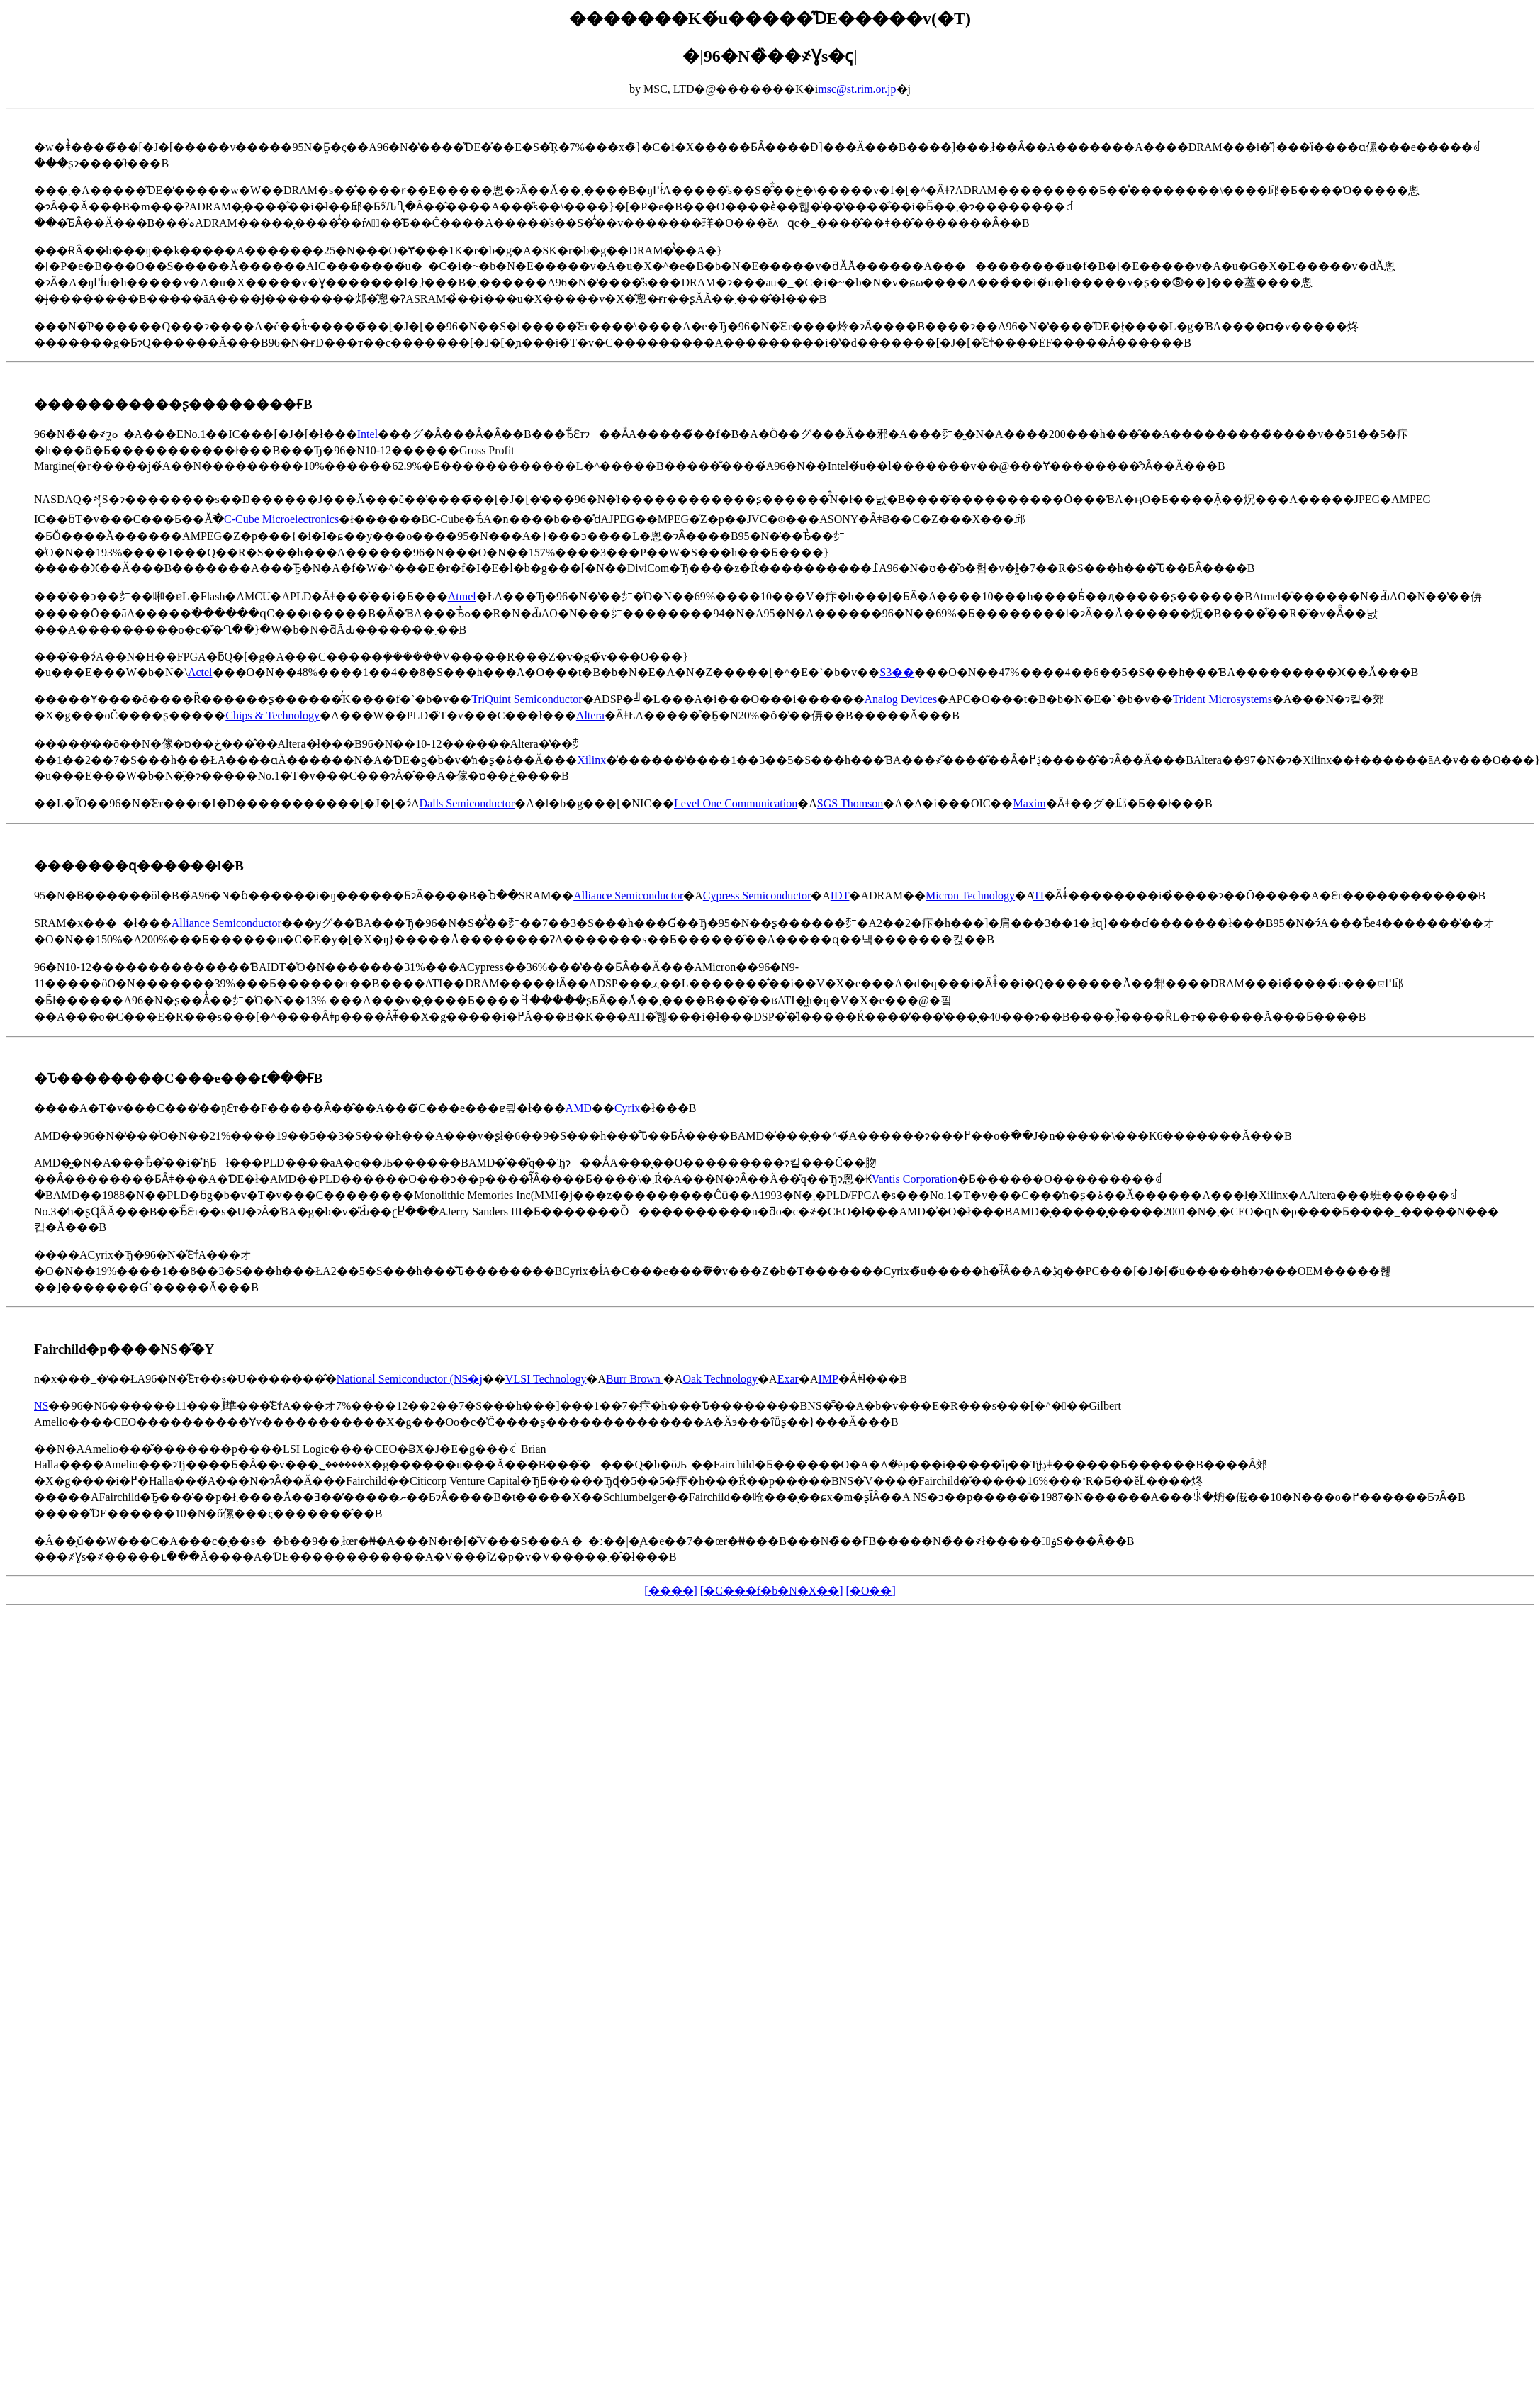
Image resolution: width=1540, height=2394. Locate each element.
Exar (788, 1379)
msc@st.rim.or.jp (857, 89)
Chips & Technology (272, 715)
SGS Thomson (850, 803)
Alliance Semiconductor (628, 895)
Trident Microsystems (1222, 699)
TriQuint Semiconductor (526, 699)
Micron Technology (970, 895)
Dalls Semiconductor (467, 803)
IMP (828, 1379)
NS (41, 1406)
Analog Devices (901, 699)
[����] (670, 1591)
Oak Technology (720, 1379)
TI (1038, 895)
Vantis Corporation (914, 1179)
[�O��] (871, 1591)
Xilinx (591, 760)
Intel (367, 434)
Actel (200, 672)
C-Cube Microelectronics (281, 519)
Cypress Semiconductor (757, 895)
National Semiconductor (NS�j (410, 1379)
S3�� (896, 672)
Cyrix (627, 1108)
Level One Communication (735, 803)
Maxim (1029, 803)
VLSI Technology (546, 1379)
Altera (590, 715)
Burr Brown (634, 1379)
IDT (840, 895)
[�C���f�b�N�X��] (771, 1591)
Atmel (462, 596)
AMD (579, 1108)
